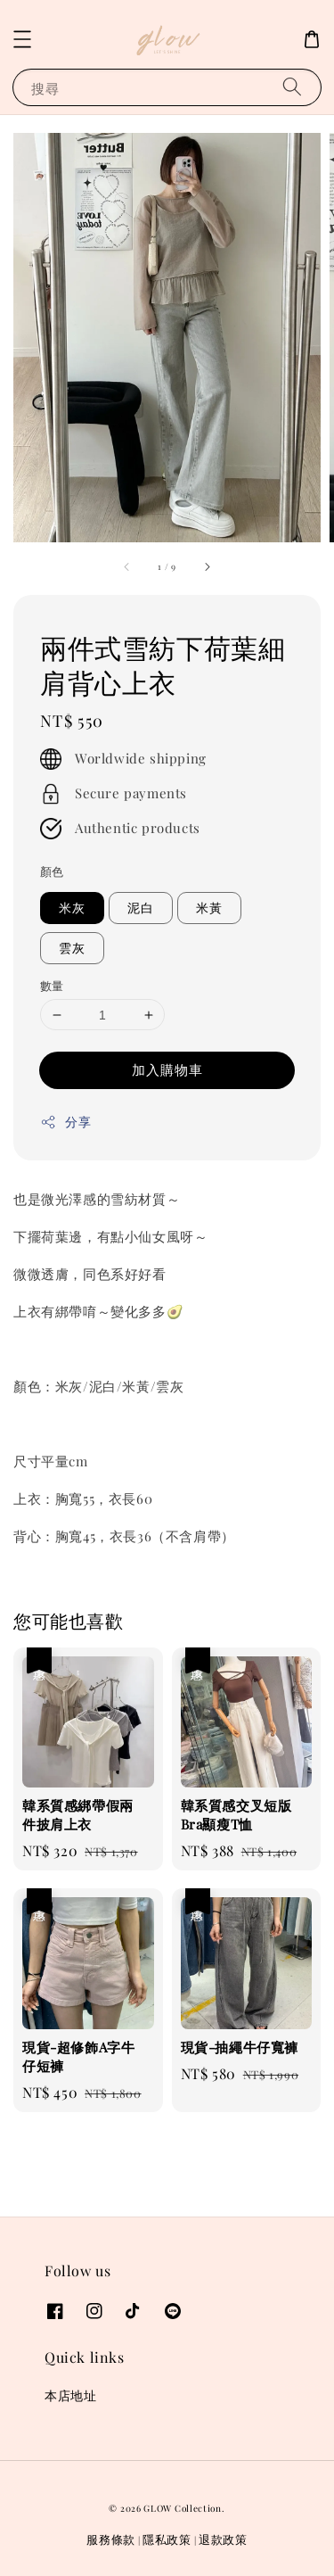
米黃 (209, 907)
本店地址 (70, 2395)
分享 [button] (65, 1121)
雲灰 (72, 947)
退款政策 (223, 2539)
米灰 (72, 907)
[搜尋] (292, 87)
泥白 (140, 907)
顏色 (52, 871)
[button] (22, 39)
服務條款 (110, 2539)
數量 (52, 985)
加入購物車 (167, 1069)
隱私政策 (167, 2539)
